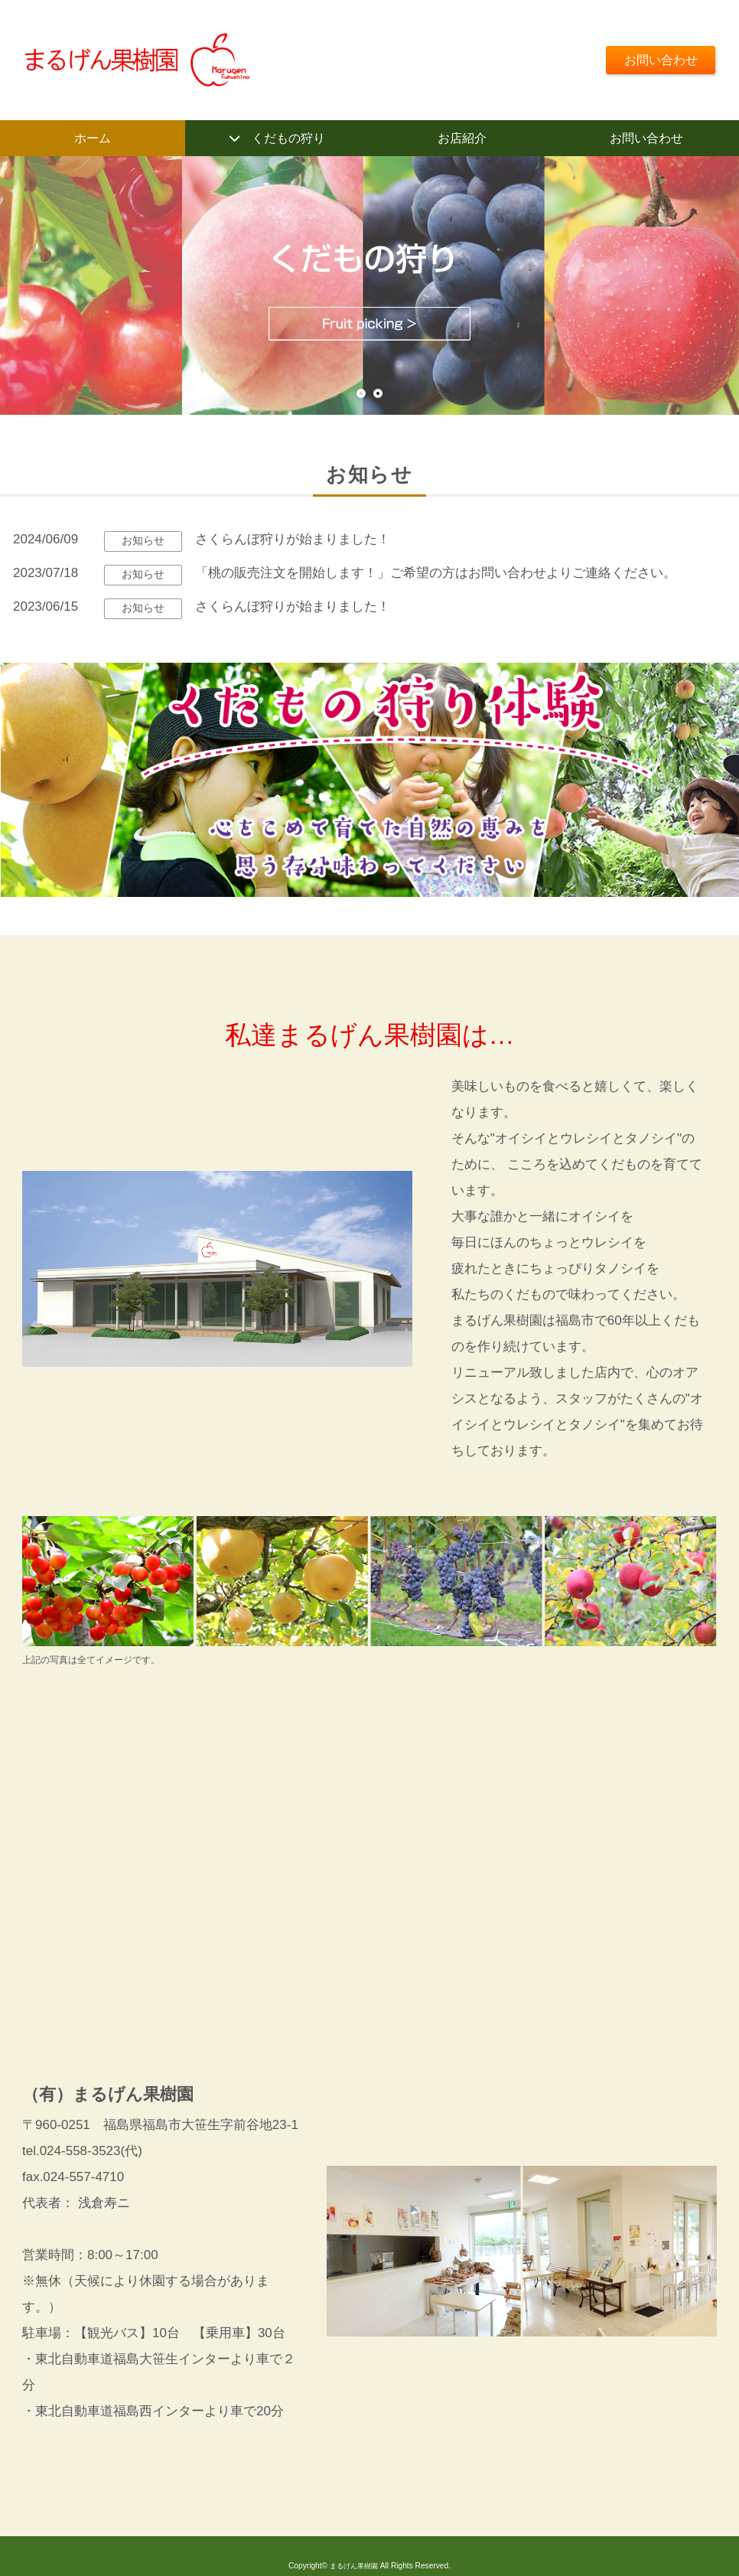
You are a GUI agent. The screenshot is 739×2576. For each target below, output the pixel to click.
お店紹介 (462, 139)
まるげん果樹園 (353, 2569)
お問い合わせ (657, 59)
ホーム (92, 139)
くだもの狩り (288, 139)
